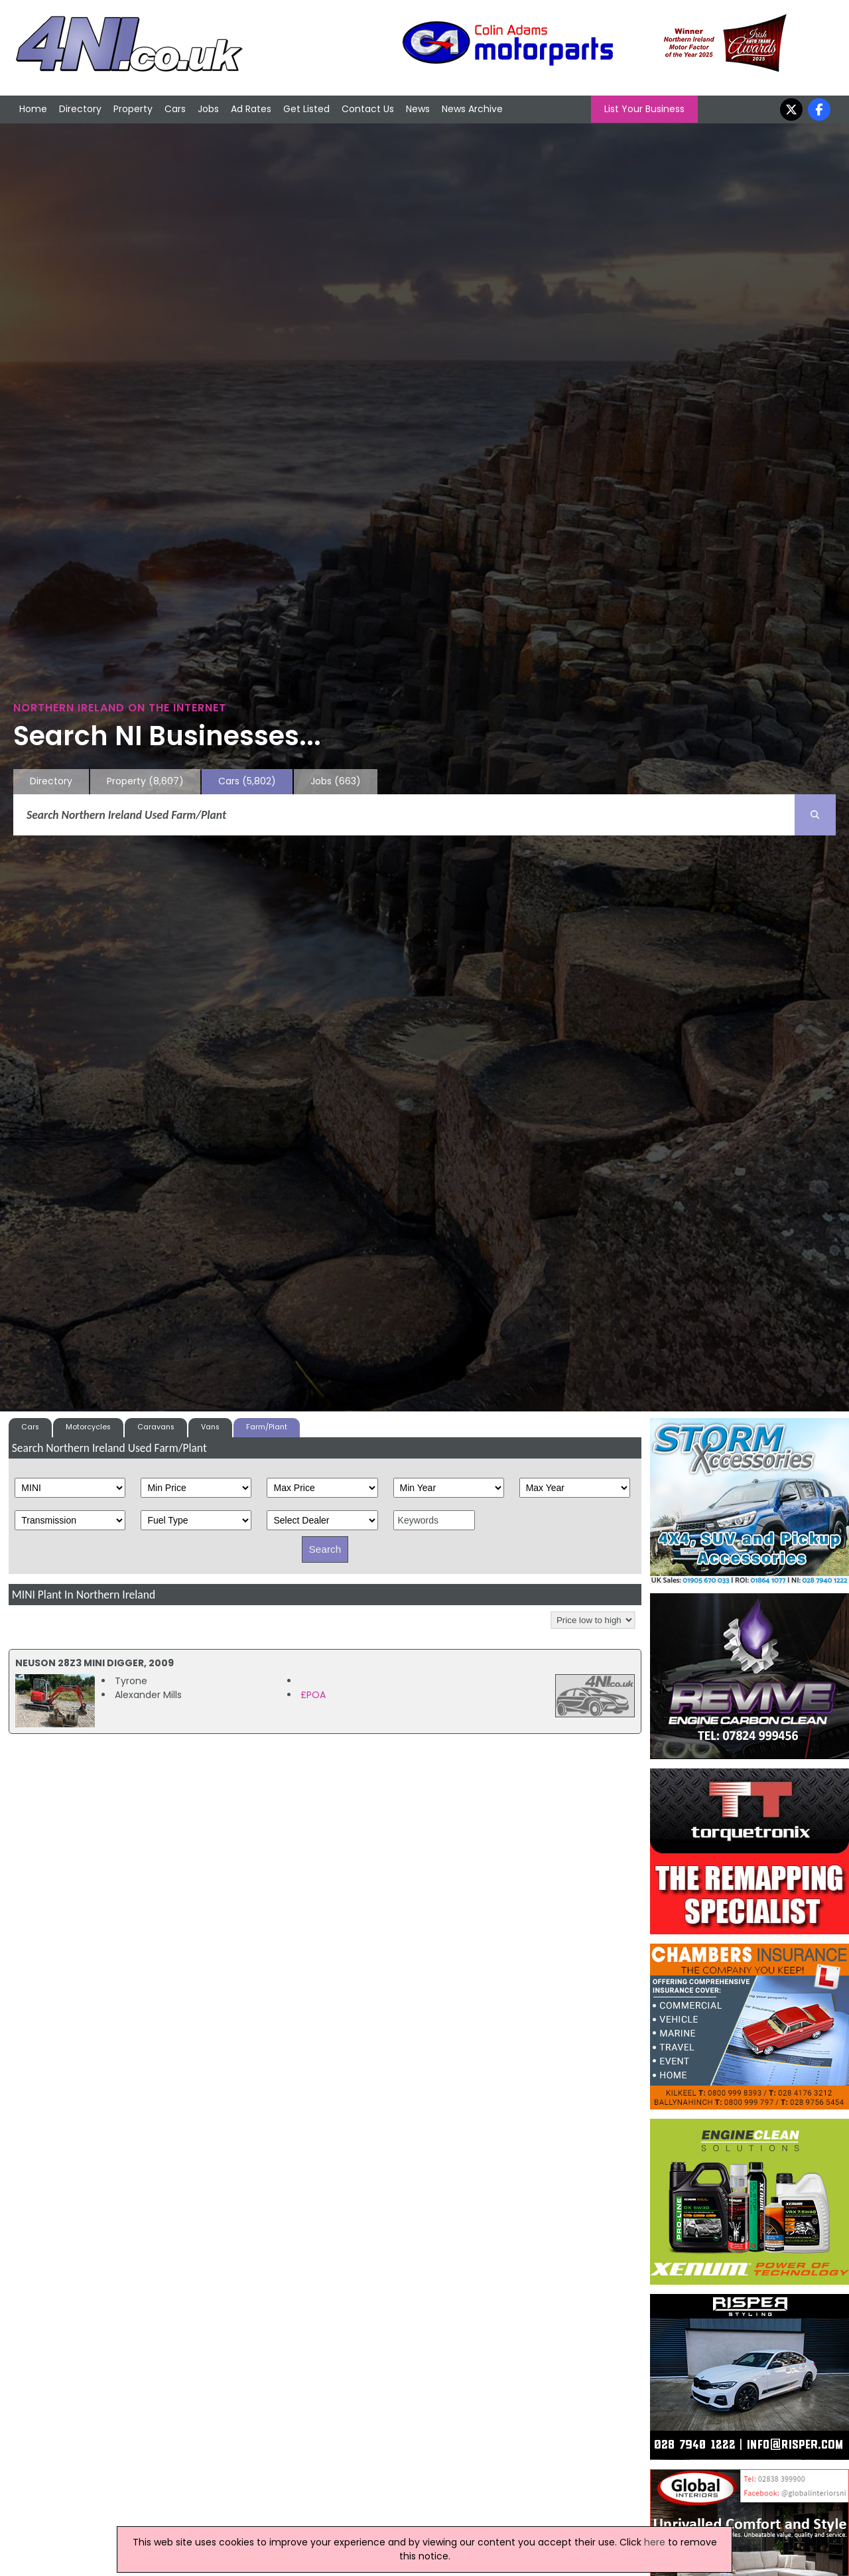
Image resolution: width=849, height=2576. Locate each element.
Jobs (208, 108)
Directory (80, 108)
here (654, 2542)
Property (133, 108)
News (418, 108)
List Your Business (644, 108)
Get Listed (306, 108)
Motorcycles (88, 1427)
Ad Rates (251, 108)
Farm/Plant (266, 1427)
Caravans (155, 1427)
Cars (175, 108)
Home (33, 108)
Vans (210, 1427)
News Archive (472, 108)
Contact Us (368, 108)
